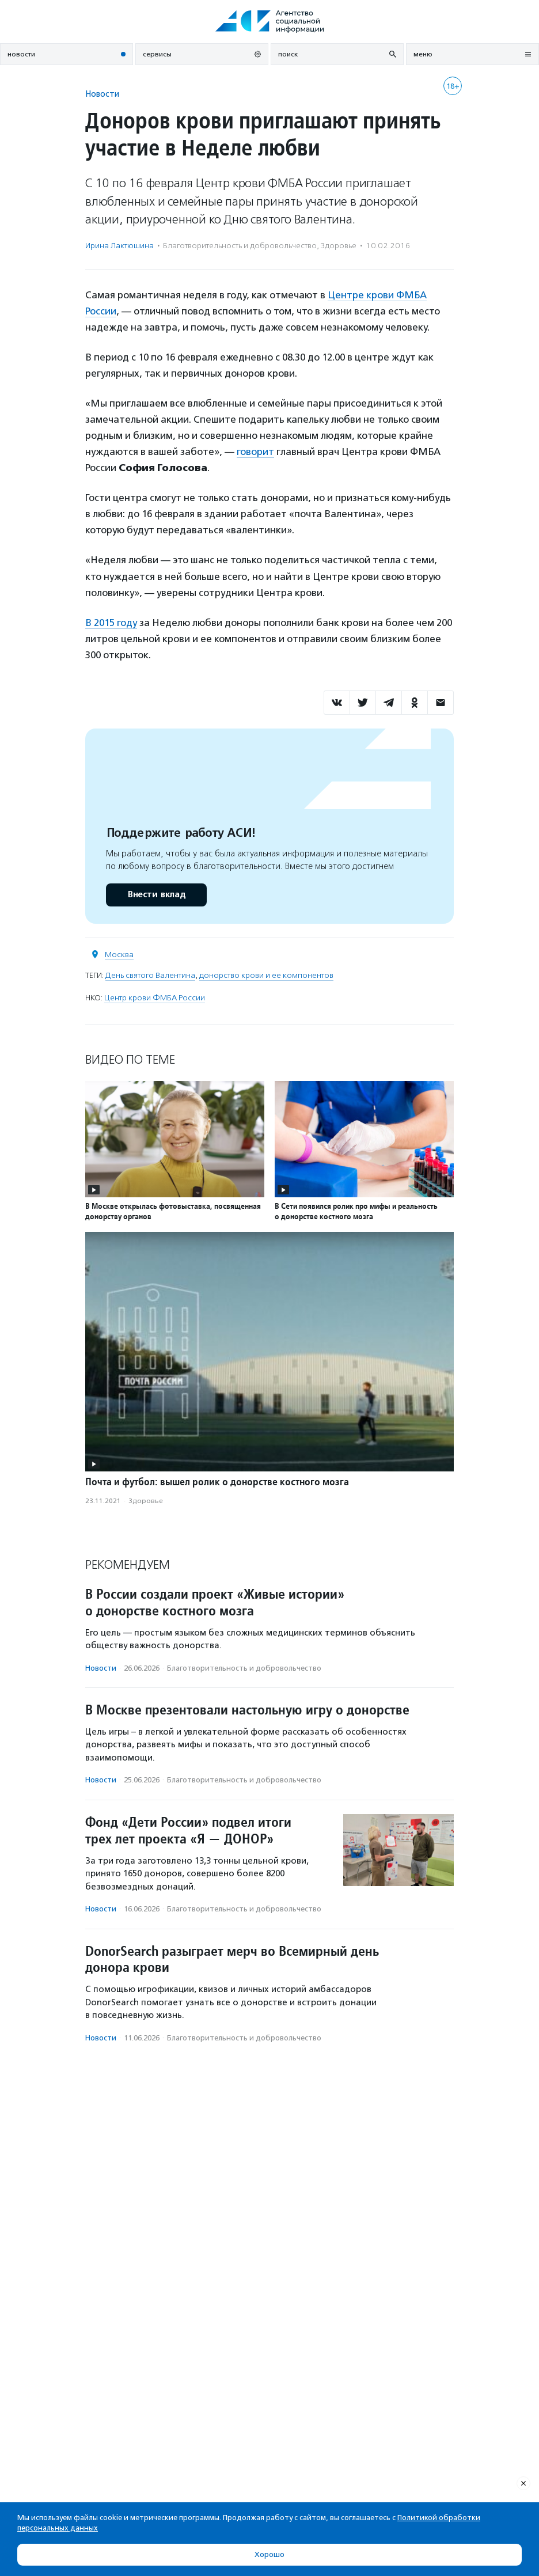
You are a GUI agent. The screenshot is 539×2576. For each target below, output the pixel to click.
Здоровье (338, 246)
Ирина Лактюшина (119, 246)
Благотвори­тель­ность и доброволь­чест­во (240, 246)
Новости (102, 93)
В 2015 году (111, 622)
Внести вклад (156, 894)
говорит (255, 451)
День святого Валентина (150, 975)
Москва (119, 954)
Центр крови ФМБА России (154, 998)
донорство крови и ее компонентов (266, 975)
